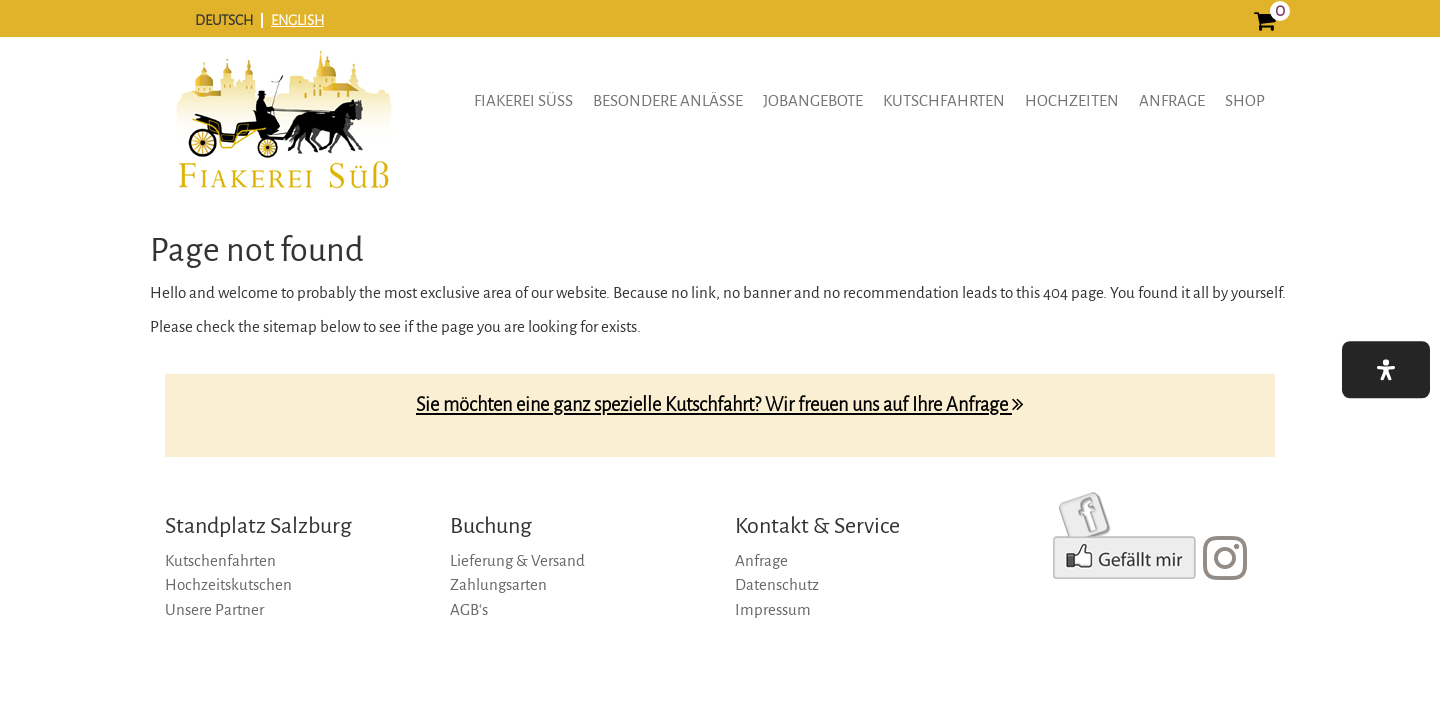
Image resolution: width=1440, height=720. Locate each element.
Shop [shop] (1245, 100)
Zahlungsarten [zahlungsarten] (498, 584)
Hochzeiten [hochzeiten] (1072, 100)
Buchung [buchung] (491, 526)
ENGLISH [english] (297, 20)
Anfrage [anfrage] (1172, 100)
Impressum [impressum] (773, 609)
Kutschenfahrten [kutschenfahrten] (220, 560)
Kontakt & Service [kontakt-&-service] (817, 526)
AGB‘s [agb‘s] (469, 609)
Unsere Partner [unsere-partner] (214, 609)
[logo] (283, 134)
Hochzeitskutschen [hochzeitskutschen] (228, 584)
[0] (1264, 23)
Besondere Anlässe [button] (668, 100)
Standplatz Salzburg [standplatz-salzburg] (258, 526)
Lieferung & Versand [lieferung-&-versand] (517, 560)
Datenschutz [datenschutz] (777, 584)
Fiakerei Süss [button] (523, 100)
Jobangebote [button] (813, 100)
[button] (1386, 369)
